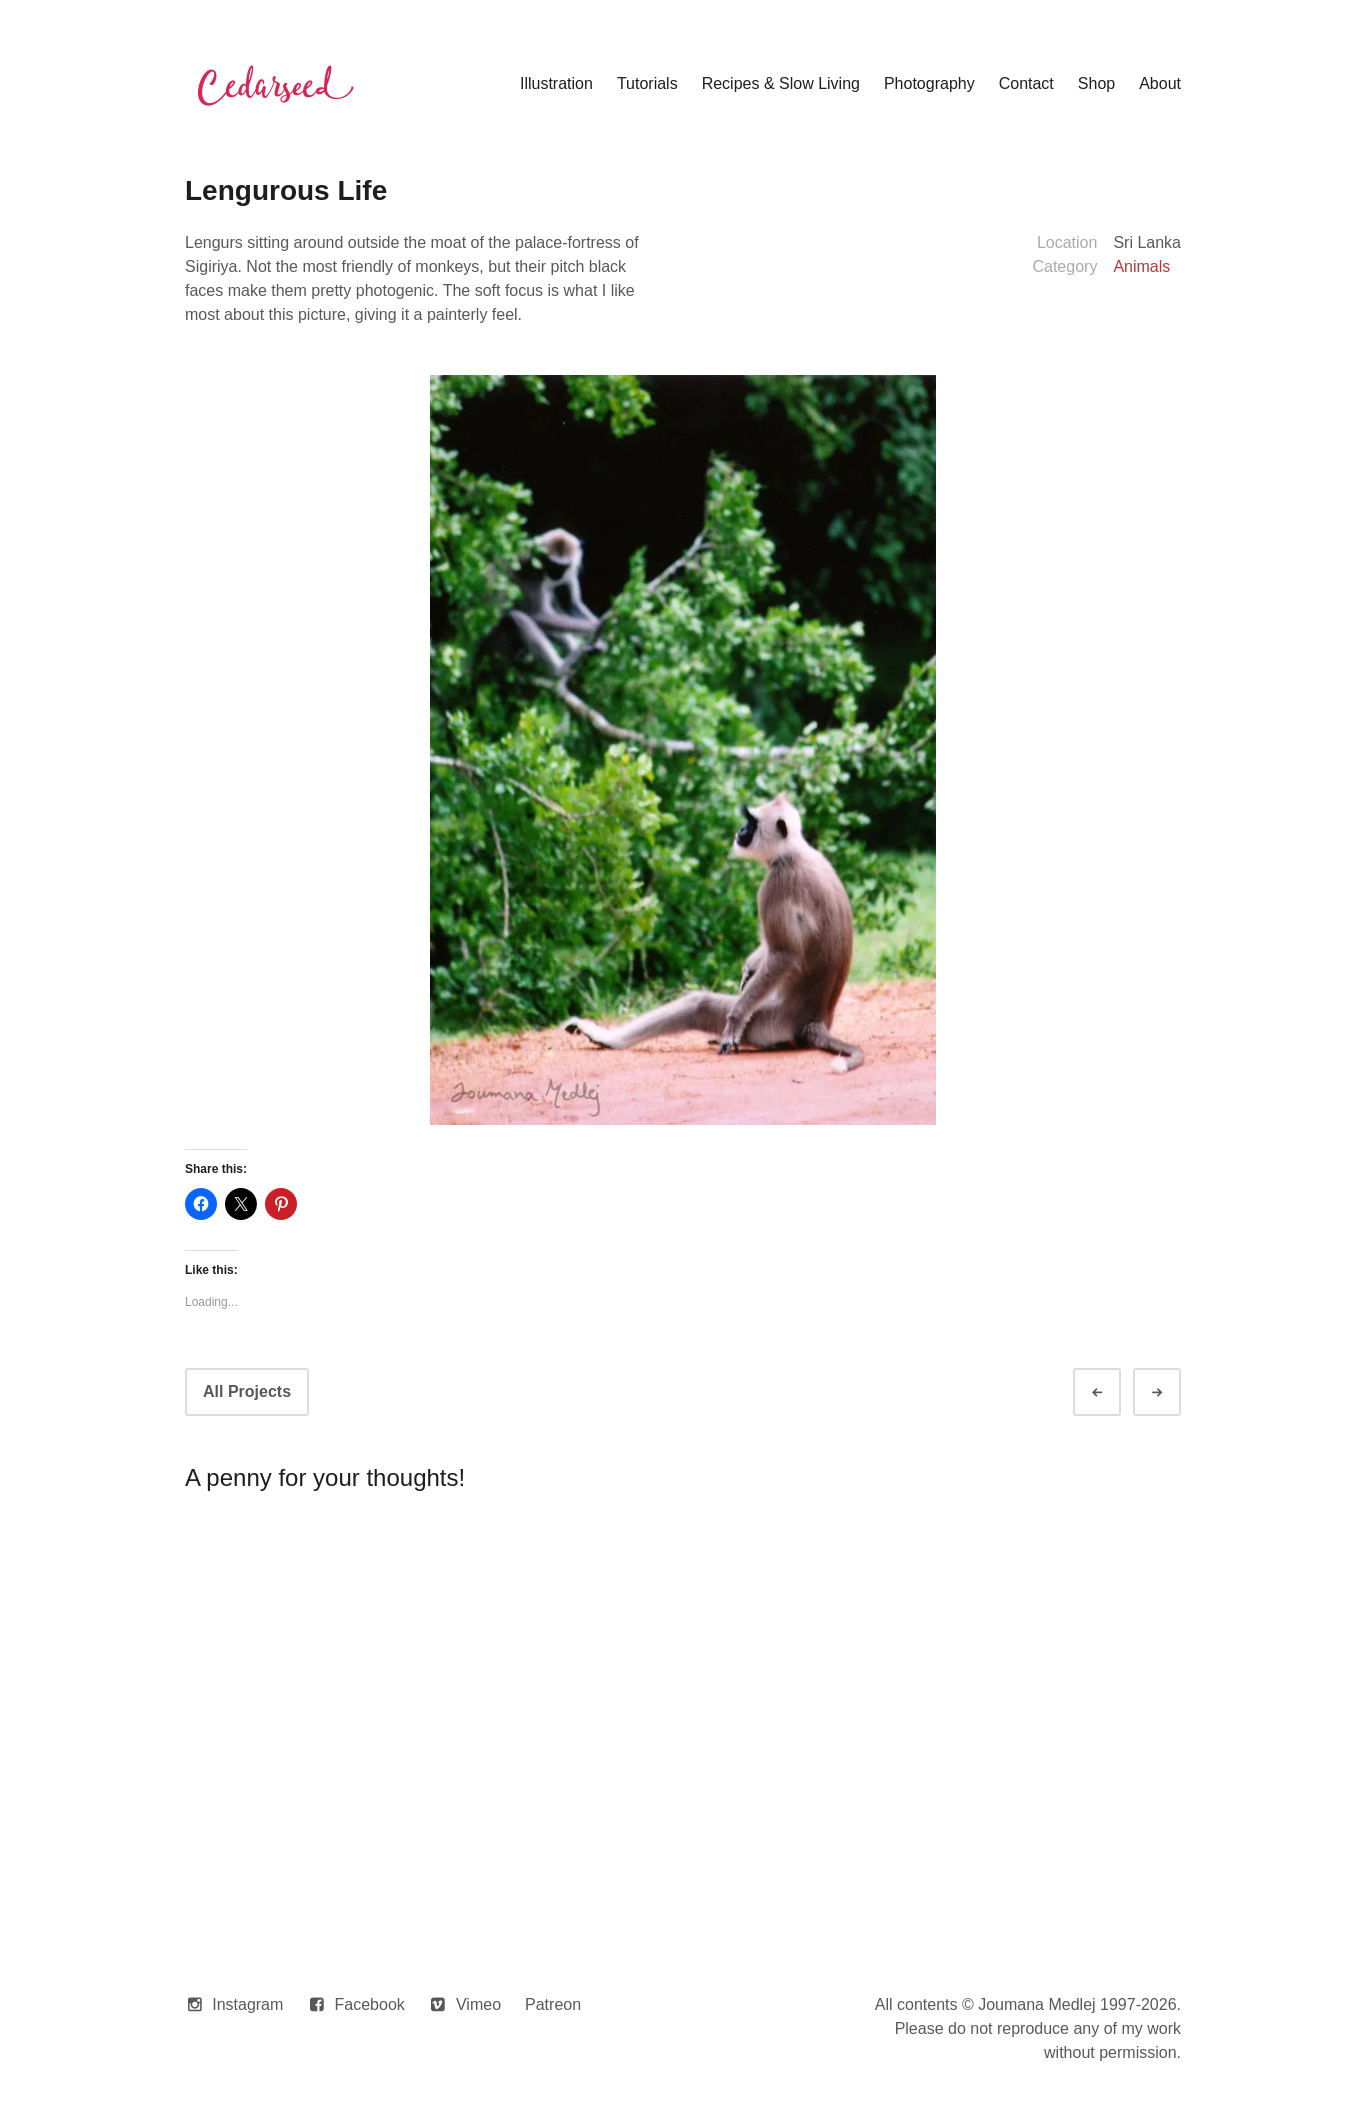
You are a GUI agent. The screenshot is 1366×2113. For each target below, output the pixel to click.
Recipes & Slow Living (781, 83)
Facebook (370, 2004)
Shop (1096, 83)
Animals (1141, 266)
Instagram (247, 2004)
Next (1175, 1392)
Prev (1115, 1392)
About (1160, 83)
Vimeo (478, 2004)
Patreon (553, 2004)
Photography (929, 83)
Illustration (556, 83)
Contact (1026, 83)
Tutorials (647, 83)
